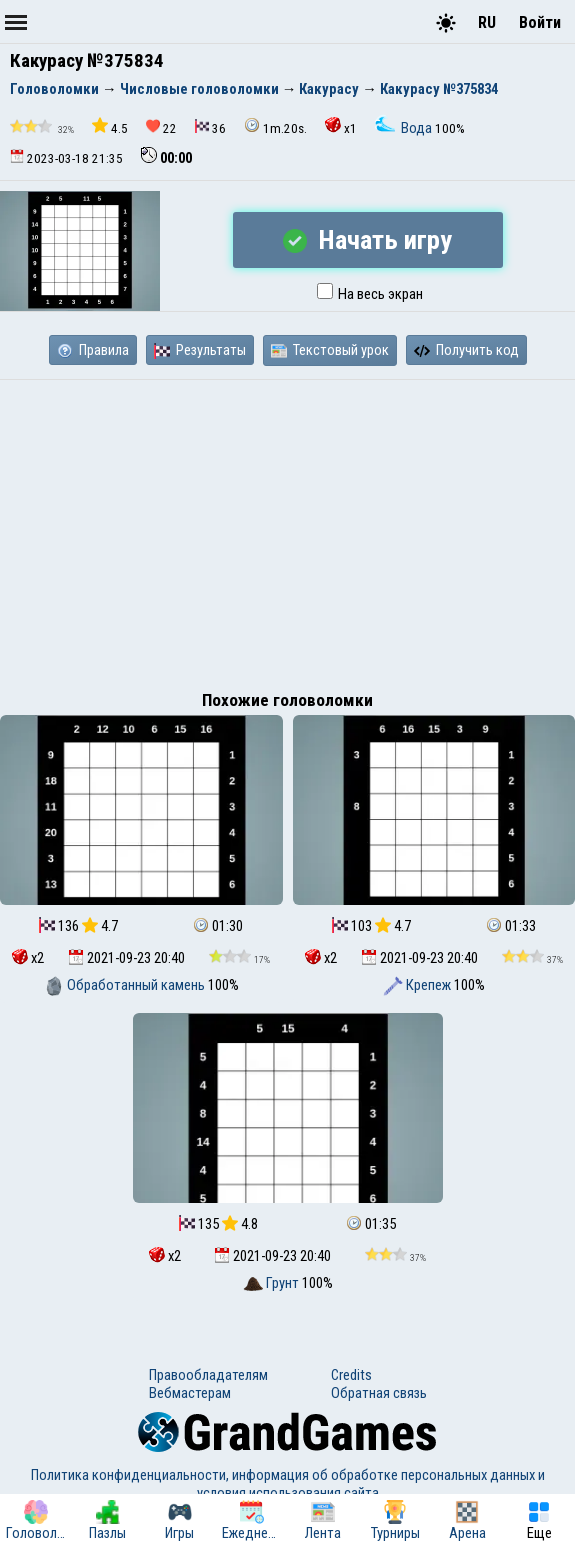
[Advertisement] (287, 530)
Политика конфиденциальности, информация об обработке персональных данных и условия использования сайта (288, 1484)
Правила (93, 350)
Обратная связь (379, 1393)
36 (210, 127)
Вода (405, 128)
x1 (341, 126)
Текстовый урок (330, 350)
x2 (28, 958)
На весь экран (370, 294)
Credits (351, 1375)
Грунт (272, 1283)
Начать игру (367, 240)
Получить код (466, 350)
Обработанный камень (126, 985)
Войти (540, 22)
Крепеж (418, 985)
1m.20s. (275, 126)
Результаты (200, 350)
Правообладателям (208, 1375)
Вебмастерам (190, 1393)
